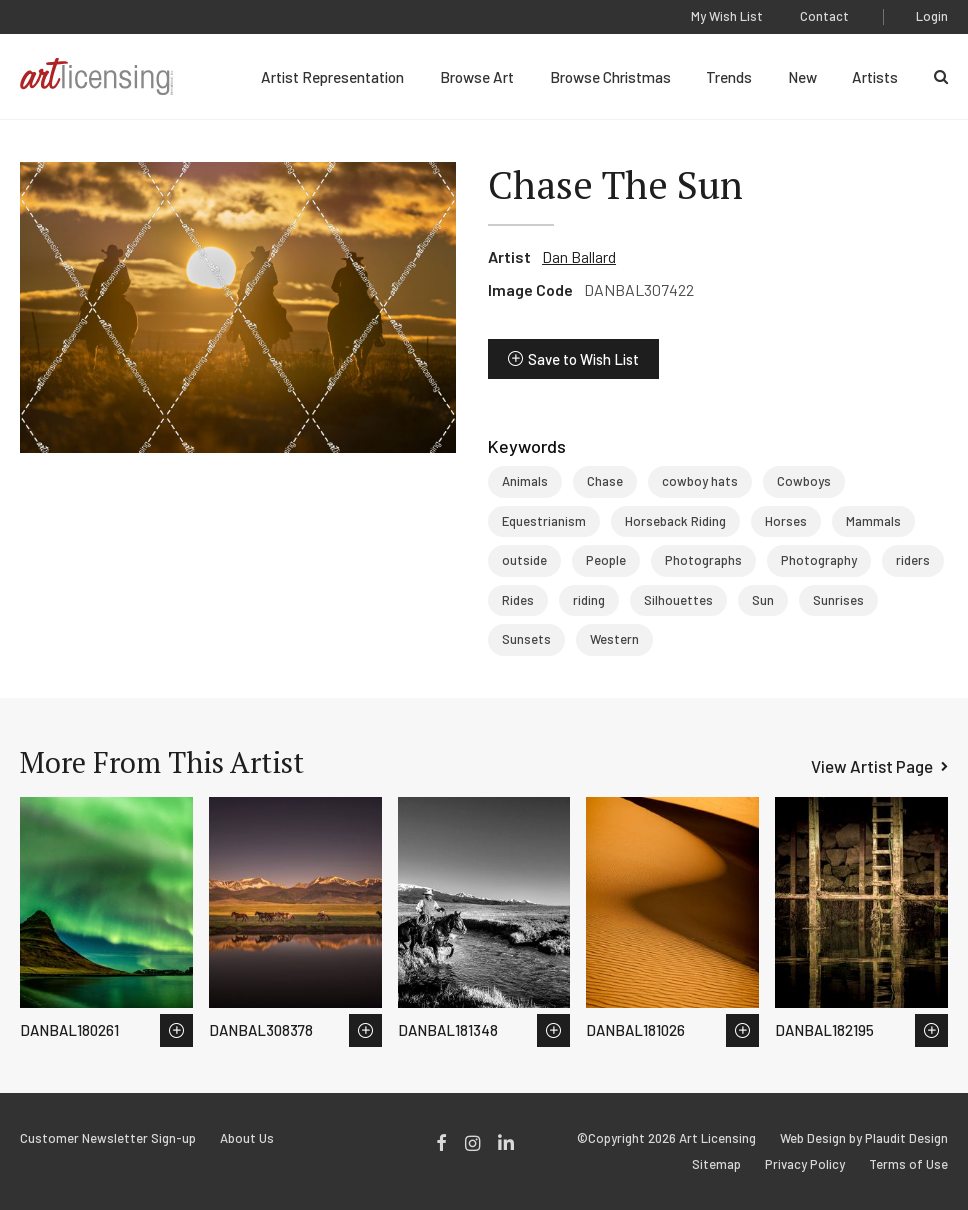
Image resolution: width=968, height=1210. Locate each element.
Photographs (703, 560)
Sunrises (838, 600)
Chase (605, 481)
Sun (763, 600)
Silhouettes (678, 600)
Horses (786, 521)
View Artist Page (872, 766)
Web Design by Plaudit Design (864, 1138)
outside (524, 560)
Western (614, 639)
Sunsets (526, 639)
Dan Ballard (579, 256)
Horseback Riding (675, 521)
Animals (525, 481)
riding (589, 600)
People (606, 560)
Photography (819, 560)
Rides (518, 600)
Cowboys (804, 481)
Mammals (873, 521)
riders (913, 560)
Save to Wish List (583, 359)
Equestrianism (544, 521)
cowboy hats (700, 481)
